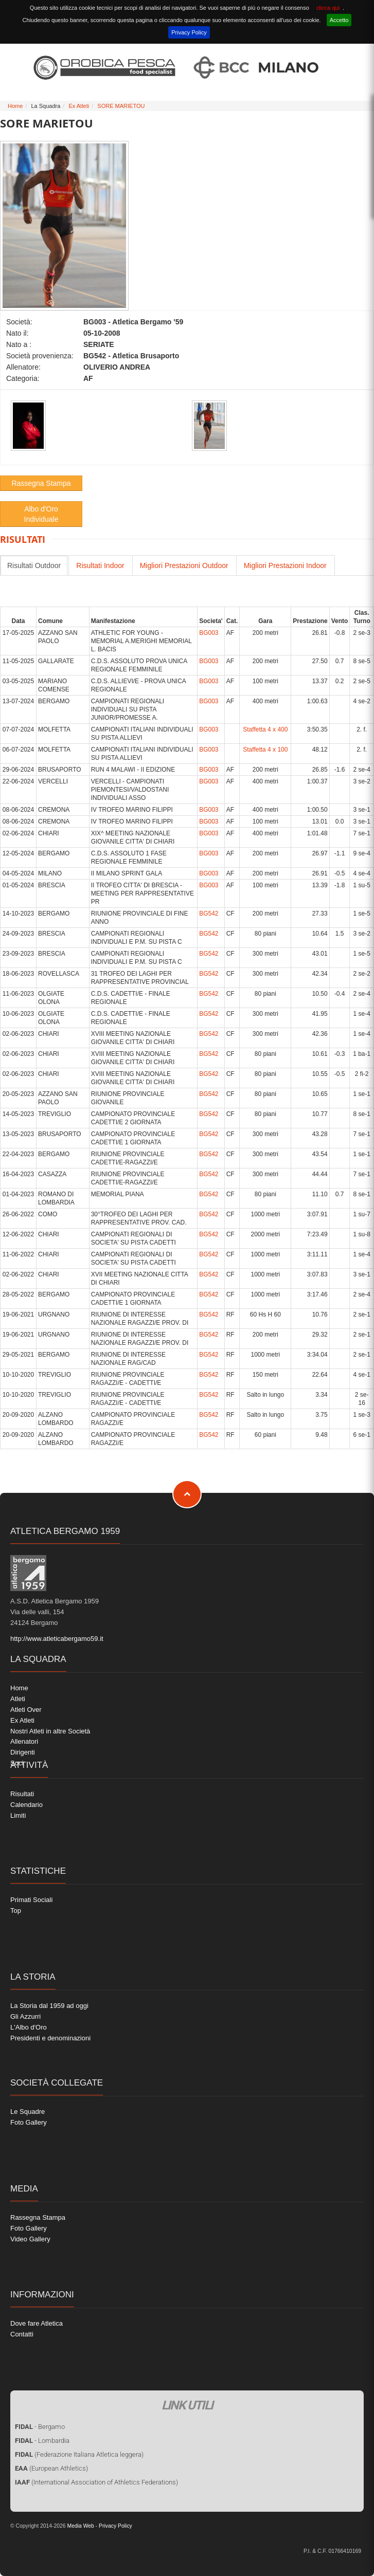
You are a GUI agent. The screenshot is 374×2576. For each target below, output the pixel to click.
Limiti (18, 1815)
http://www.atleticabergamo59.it (56, 1638)
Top (15, 1910)
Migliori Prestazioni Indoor (285, 565)
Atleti (17, 1699)
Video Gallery (30, 2239)
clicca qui (328, 8)
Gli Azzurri (25, 2016)
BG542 (208, 913)
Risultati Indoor (100, 565)
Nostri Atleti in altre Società (50, 1731)
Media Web (80, 2526)
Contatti (21, 2334)
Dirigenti (22, 1752)
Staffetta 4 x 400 (265, 729)
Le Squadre (27, 2111)
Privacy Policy (188, 32)
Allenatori (24, 1741)
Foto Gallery (28, 2122)
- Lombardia (42, 2440)
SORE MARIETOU (121, 106)
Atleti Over (26, 1709)
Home (15, 106)
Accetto (339, 20)
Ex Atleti (78, 106)
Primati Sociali (31, 1900)
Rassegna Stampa (40, 483)
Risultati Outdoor (34, 565)
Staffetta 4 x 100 (265, 749)
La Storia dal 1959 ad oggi (49, 2005)
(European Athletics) (51, 2468)
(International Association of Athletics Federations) (96, 2482)
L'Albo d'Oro (28, 2027)
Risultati (22, 1794)
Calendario (26, 1804)
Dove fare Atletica (36, 2323)
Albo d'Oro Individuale (41, 514)
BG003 (208, 632)
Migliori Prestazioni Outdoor (184, 565)
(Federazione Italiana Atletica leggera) (79, 2454)
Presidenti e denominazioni (50, 2038)
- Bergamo (40, 2427)
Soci (16, 1763)
